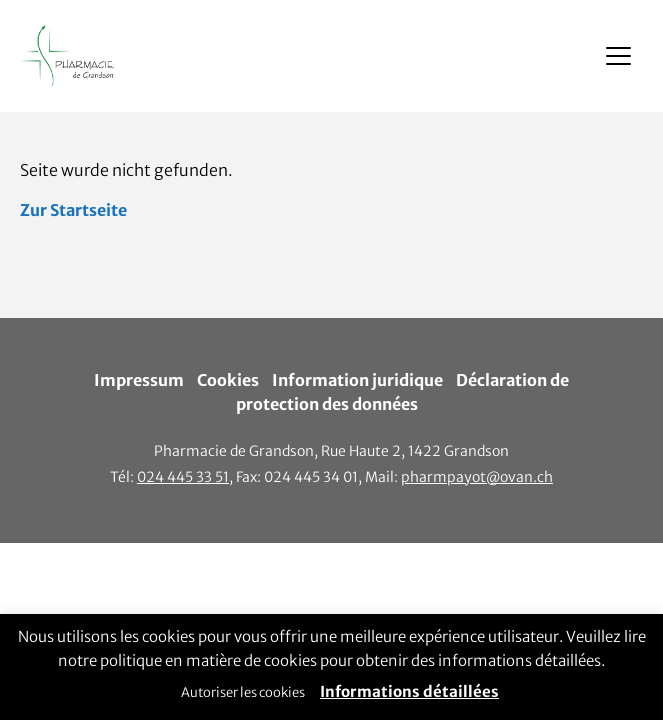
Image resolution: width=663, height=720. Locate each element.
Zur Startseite (73, 210)
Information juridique (357, 380)
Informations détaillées (409, 691)
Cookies (228, 380)
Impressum (139, 380)
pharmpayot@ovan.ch (477, 477)
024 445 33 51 (183, 477)
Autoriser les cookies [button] (243, 692)
